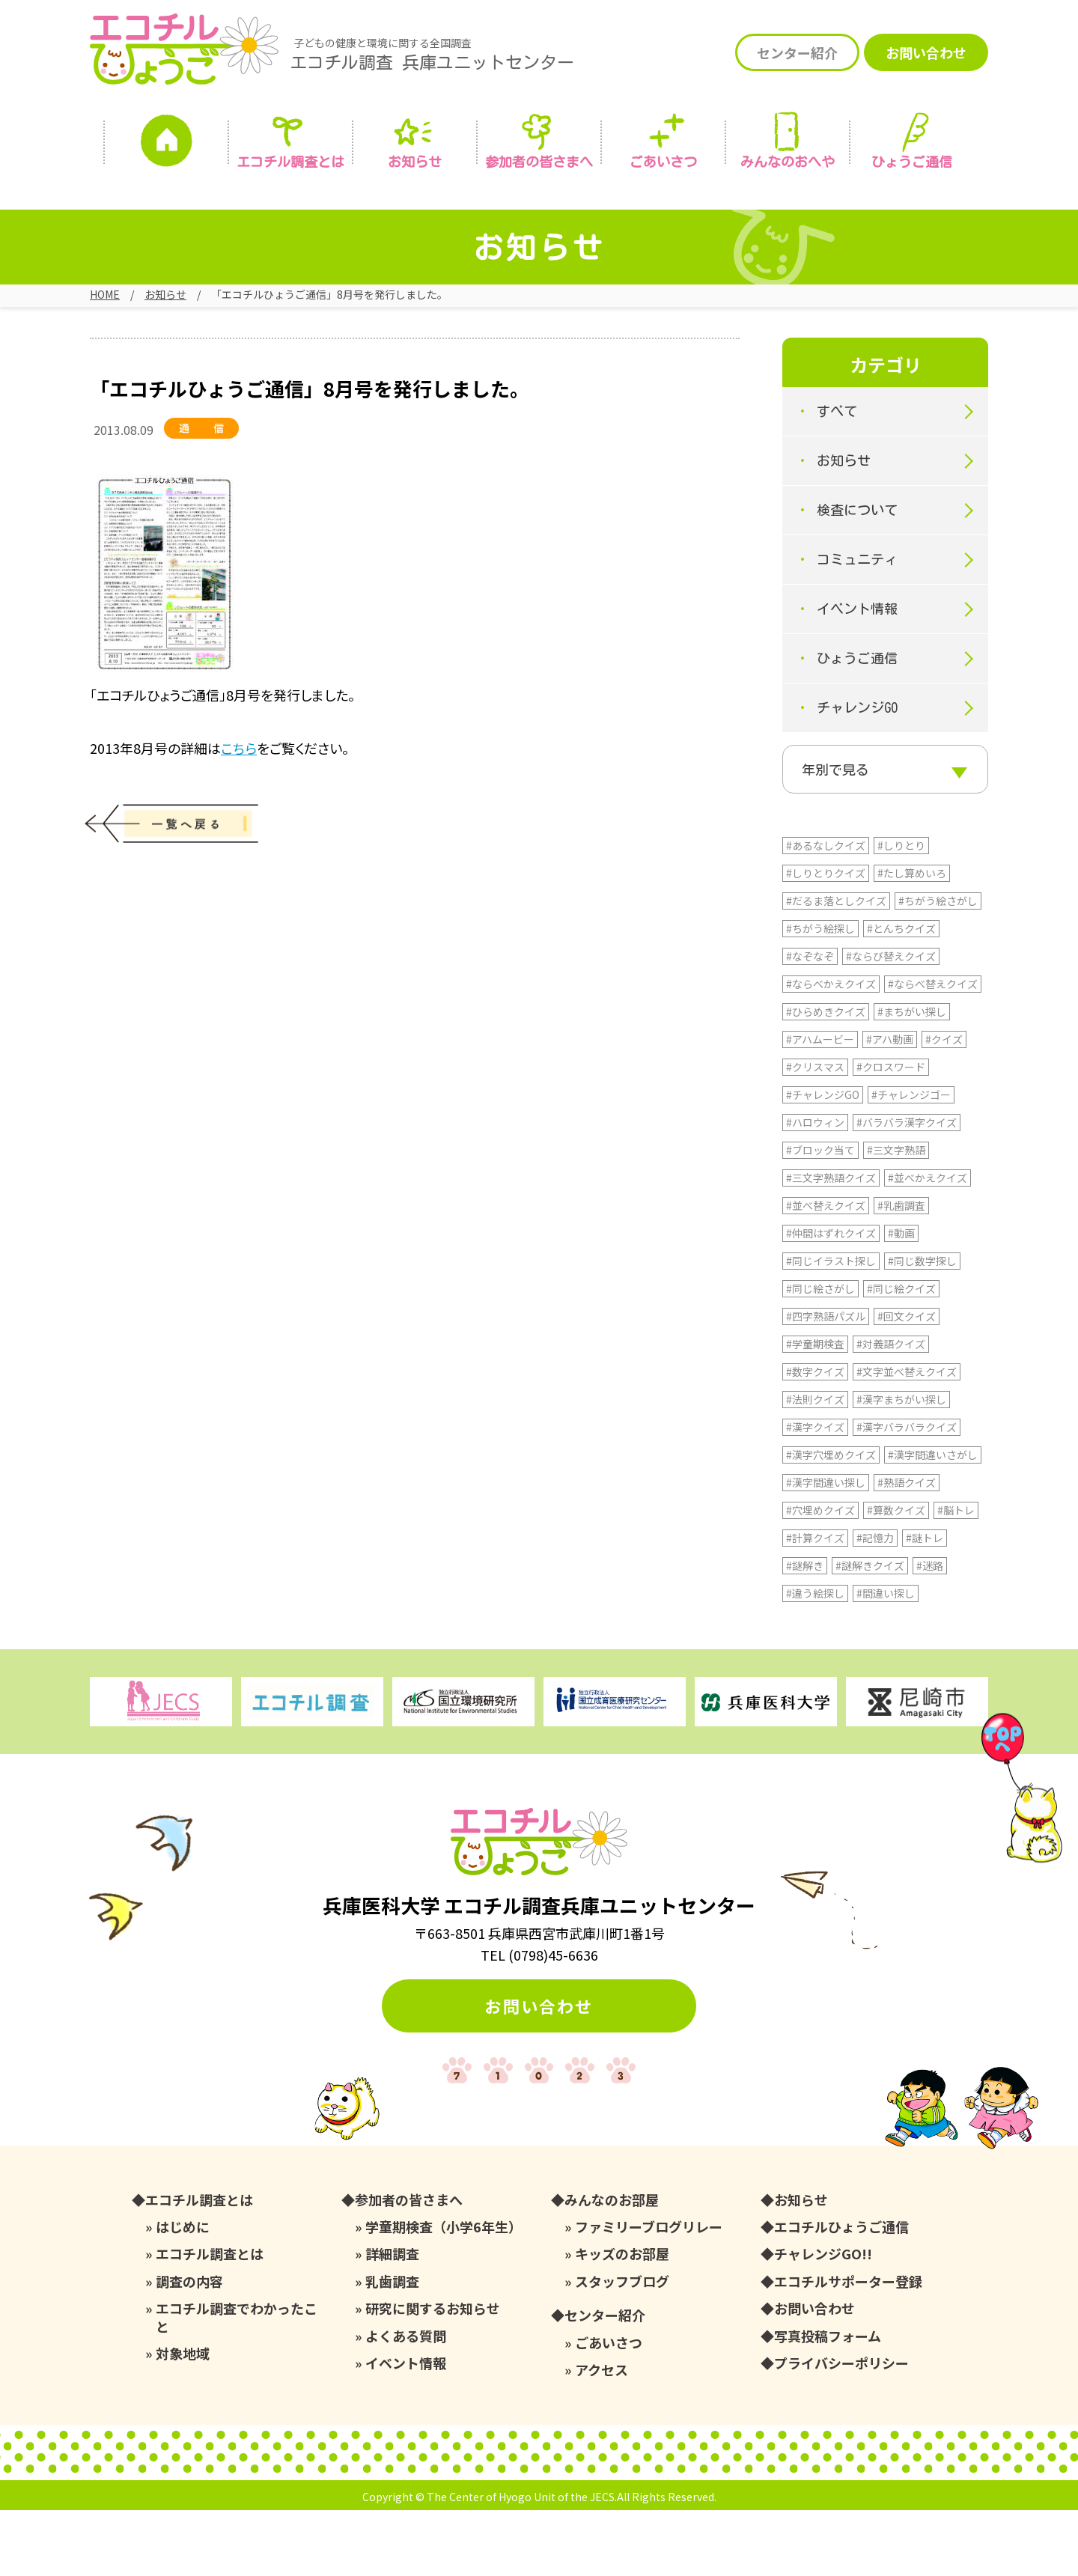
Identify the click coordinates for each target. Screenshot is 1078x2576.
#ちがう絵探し (820, 994)
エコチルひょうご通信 (841, 2292)
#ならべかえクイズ (831, 1049)
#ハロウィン (815, 1188)
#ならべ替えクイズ (933, 1049)
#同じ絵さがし (820, 1354)
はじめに (183, 2292)
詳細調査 (392, 2319)
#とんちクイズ (901, 994)
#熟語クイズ (906, 1548)
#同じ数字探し (922, 1326)
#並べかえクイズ (927, 1243)
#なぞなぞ (810, 1021)
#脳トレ (956, 1575)
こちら (239, 764)
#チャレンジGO (822, 1160)
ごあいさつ (608, 2408)
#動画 (901, 1298)
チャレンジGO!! (823, 2319)
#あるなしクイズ (825, 911)
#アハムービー (820, 1104)
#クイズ (944, 1104)
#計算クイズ (815, 1603)
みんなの (787, 161)
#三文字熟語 (896, 1215)
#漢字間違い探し (825, 1548)
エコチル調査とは (290, 161)
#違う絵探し (815, 1658)
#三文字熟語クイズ (831, 1243)
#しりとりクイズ (825, 938)
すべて (837, 428)
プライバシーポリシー (841, 2429)
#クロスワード (890, 1132)
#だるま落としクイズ (836, 966)
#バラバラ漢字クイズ (906, 1188)
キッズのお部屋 (622, 2319)
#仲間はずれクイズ (831, 1298)
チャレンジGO (857, 724)
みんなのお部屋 (611, 2265)
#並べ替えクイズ (825, 1271)
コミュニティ (857, 576)
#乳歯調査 (901, 1271)
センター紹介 (797, 52)
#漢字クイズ (815, 1492)
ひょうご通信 (911, 161)
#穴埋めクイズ (820, 1575)
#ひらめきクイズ (825, 1077)
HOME (105, 294)
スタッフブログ (622, 2347)
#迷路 (929, 1631)
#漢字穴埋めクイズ (831, 1520)
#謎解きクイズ (869, 1631)
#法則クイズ (815, 1465)
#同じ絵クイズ (901, 1354)
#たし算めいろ (911, 938)
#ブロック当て (820, 1215)
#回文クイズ (906, 1381)
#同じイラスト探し (831, 1326)
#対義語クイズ (890, 1409)
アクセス (601, 2435)
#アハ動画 (889, 1104)
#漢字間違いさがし (933, 1520)
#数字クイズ (815, 1437)
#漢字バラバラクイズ (906, 1492)
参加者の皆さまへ (539, 161)
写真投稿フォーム (827, 2402)
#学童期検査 (815, 1409)
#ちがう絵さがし (938, 966)
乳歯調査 (392, 2347)
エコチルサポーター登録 (848, 2347)
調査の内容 (189, 2347)
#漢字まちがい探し (901, 1465)
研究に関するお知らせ (432, 2374)
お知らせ (415, 161)
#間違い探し (885, 1658)
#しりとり (901, 911)
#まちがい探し (911, 1077)
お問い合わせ (926, 52)
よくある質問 (405, 2402)
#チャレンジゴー (911, 1160)
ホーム (166, 144)
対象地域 (183, 2419)
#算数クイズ (896, 1575)
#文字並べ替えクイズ (906, 1437)
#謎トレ (924, 1603)
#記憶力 (875, 1603)
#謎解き (804, 1631)
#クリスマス (815, 1132)
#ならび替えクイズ (891, 1021)
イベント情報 (857, 626)
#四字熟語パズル (825, 1381)
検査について (857, 527)
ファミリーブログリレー (648, 2292)
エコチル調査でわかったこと (236, 2383)
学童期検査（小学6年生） (443, 2292)
